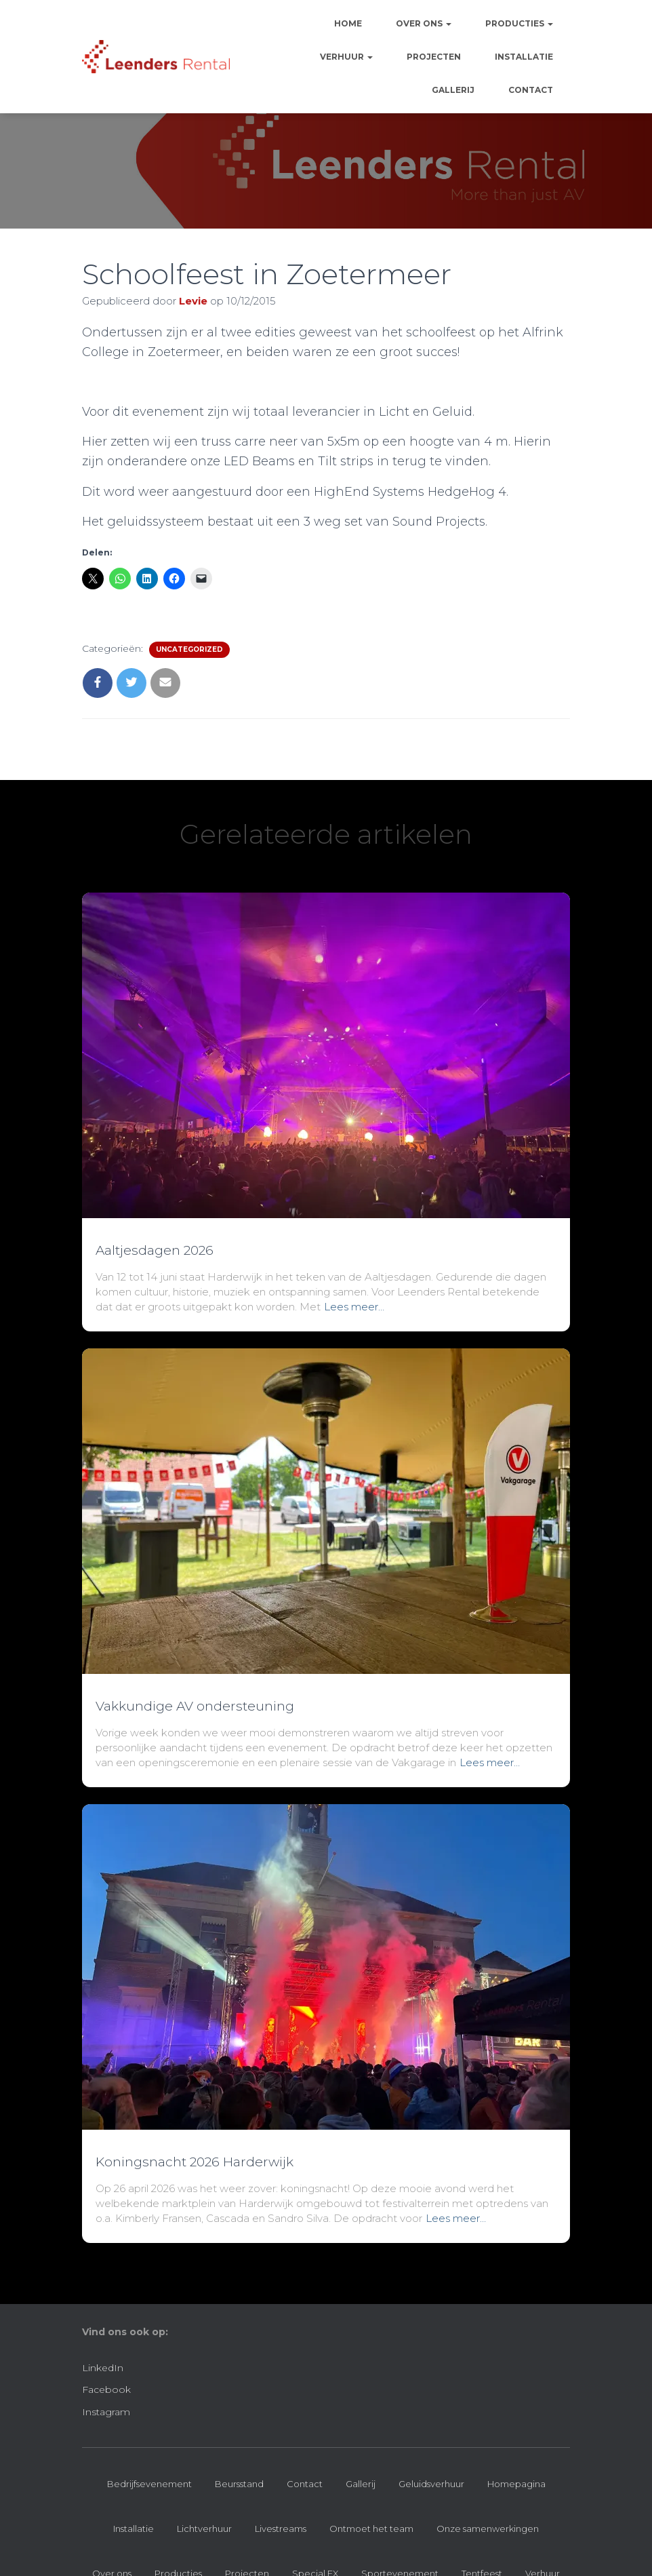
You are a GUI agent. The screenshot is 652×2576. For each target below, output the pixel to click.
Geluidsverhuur (431, 2483)
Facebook (106, 2389)
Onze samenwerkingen (487, 2528)
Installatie (524, 57)
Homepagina (516, 2483)
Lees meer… (354, 1306)
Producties (519, 23)
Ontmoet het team (371, 2528)
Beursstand (239, 2483)
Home (348, 23)
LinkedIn (102, 2368)
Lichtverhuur (204, 2528)
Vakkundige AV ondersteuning (195, 1706)
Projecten (434, 57)
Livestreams (280, 2528)
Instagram (106, 2412)
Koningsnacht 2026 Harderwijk (194, 2162)
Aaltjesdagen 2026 (154, 1250)
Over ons (423, 23)
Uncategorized (189, 649)
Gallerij (453, 90)
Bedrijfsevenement (149, 2483)
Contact (530, 90)
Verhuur (346, 57)
